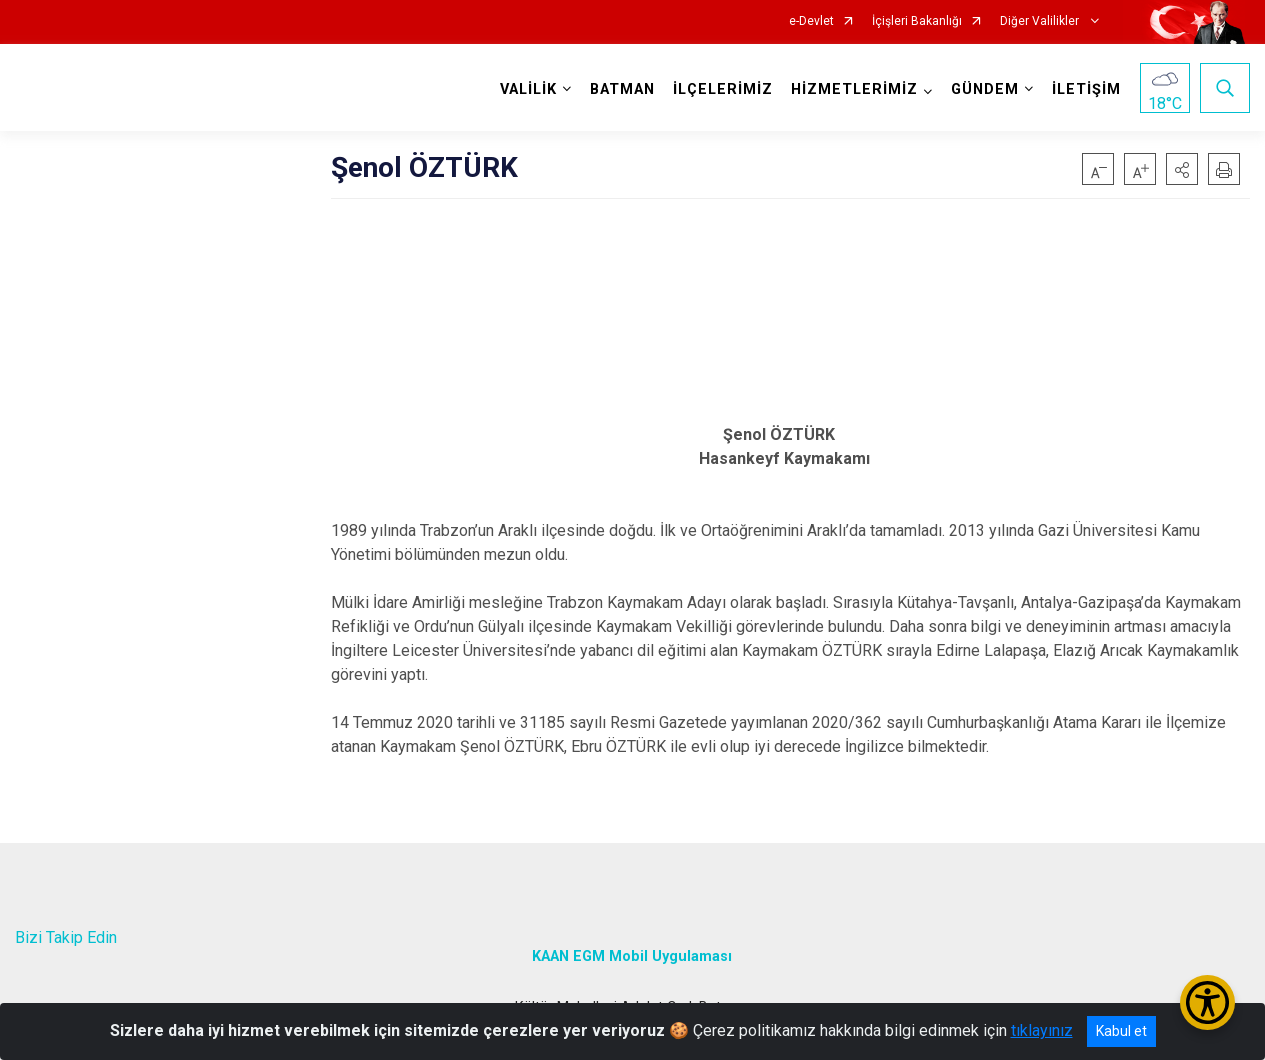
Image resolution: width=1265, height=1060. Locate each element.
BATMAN (622, 89)
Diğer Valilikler (1041, 21)
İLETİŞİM (1086, 89)
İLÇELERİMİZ (723, 89)
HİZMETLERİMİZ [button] (854, 89)
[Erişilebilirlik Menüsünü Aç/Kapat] (1207, 1002)
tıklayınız (1042, 1030)
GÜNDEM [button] (985, 89)
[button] (1182, 169)
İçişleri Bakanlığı (917, 21)
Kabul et (1121, 1031)
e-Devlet (811, 21)
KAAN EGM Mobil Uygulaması (632, 955)
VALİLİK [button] (528, 89)
